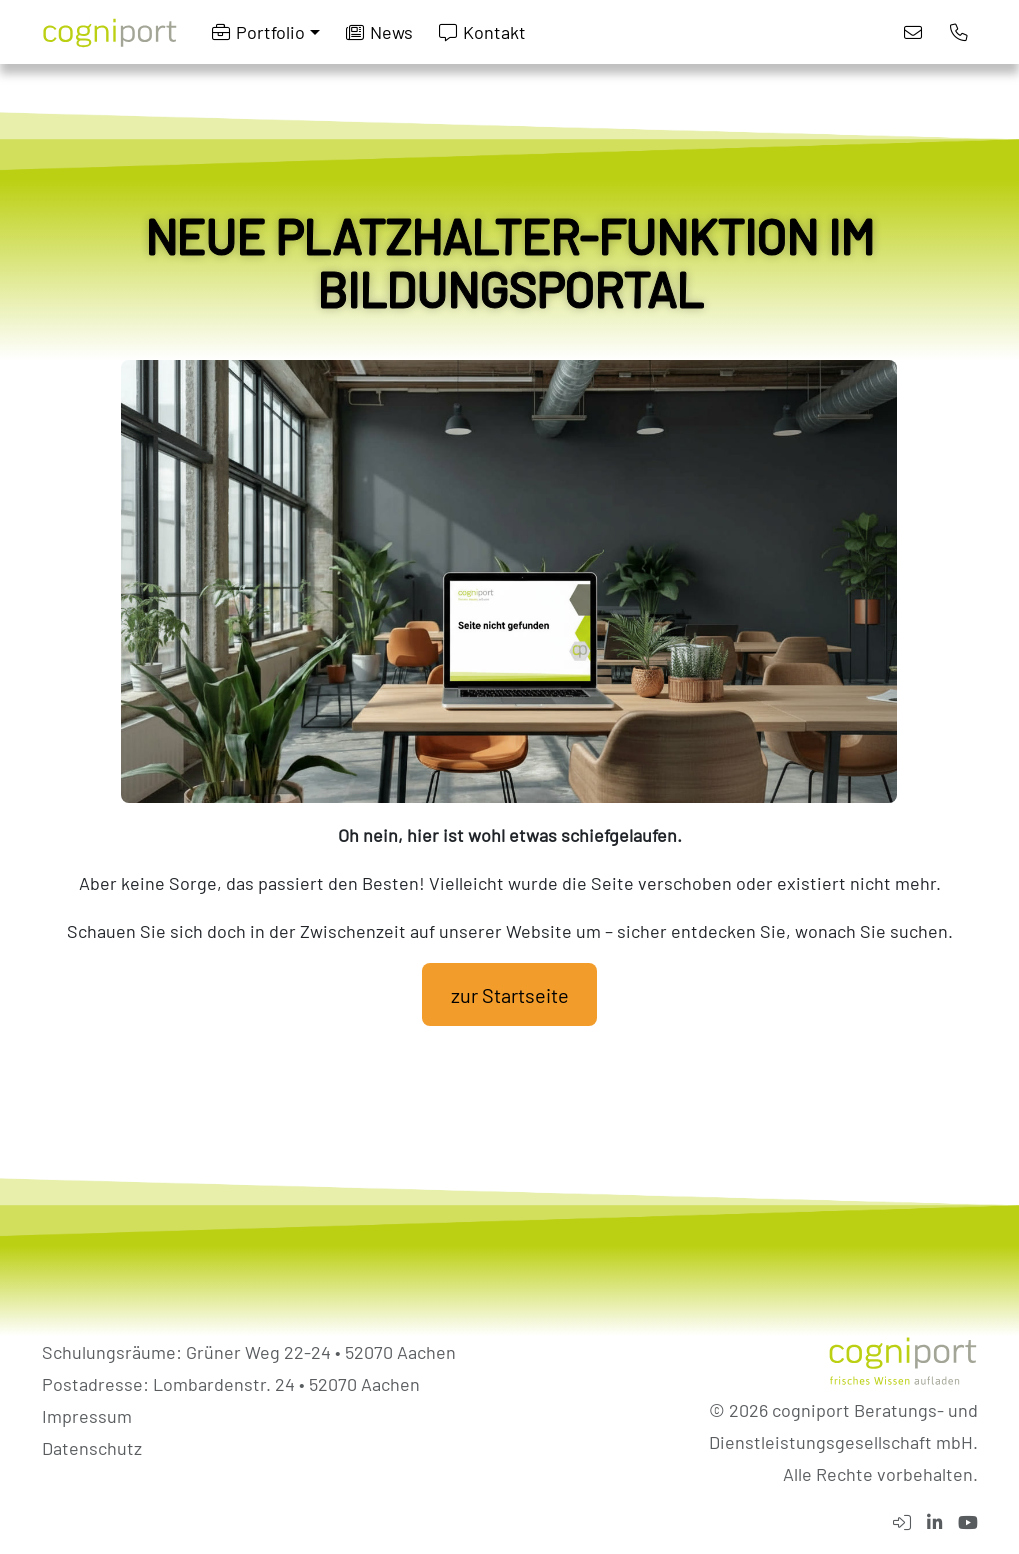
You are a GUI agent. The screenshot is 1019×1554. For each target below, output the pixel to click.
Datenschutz (92, 1448)
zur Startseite (510, 995)
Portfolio (258, 32)
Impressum (87, 1416)
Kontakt (482, 32)
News (379, 32)
